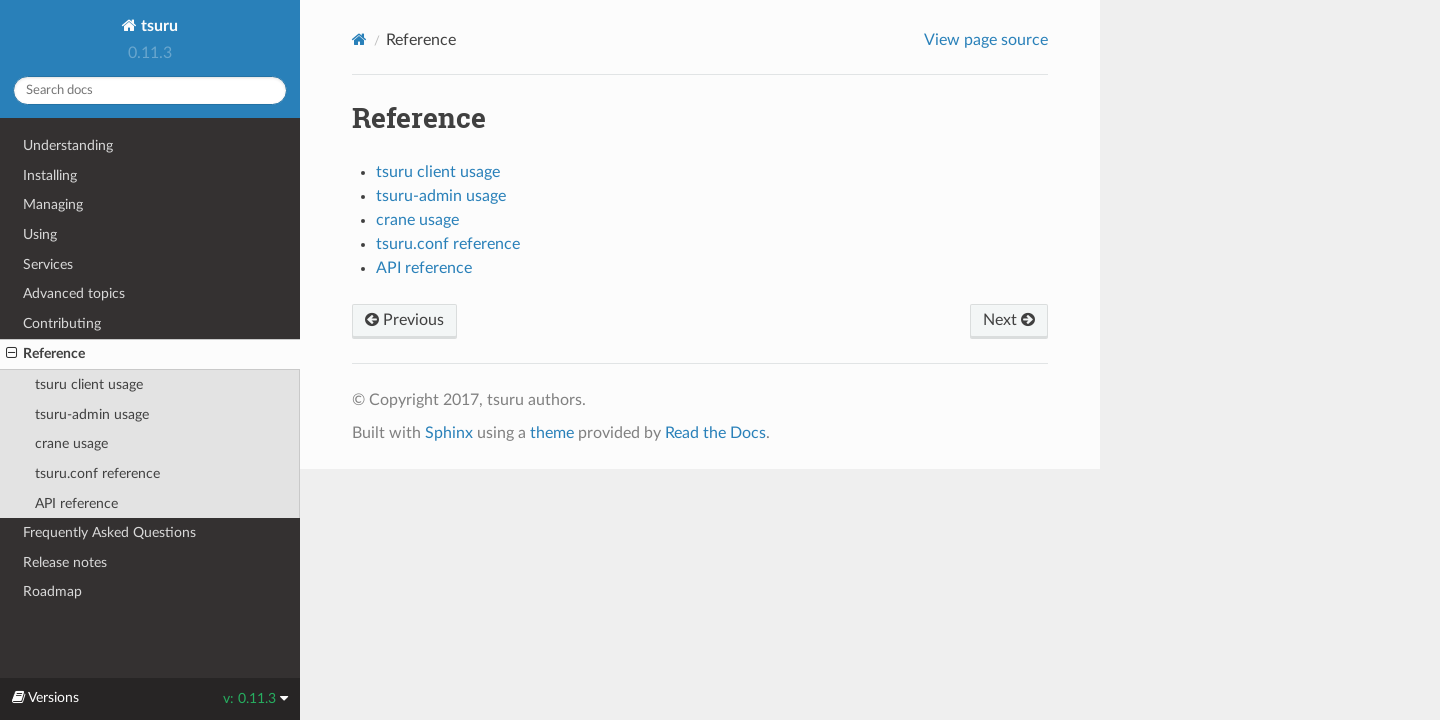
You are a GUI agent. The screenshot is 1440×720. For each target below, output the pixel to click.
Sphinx (449, 433)
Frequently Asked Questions (109, 532)
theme (552, 433)
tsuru (157, 26)
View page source (986, 40)
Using (40, 234)
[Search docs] (150, 90)
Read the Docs (715, 433)
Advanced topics (74, 293)
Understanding (68, 145)
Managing (53, 204)
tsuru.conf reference (97, 473)
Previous (404, 320)
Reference (45, 354)
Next (1009, 320)
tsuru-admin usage (92, 414)
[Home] (359, 39)
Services (48, 264)
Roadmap (52, 591)
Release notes (65, 562)
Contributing (62, 323)
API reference (76, 503)
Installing (50, 175)
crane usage (71, 443)
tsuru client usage (89, 384)
